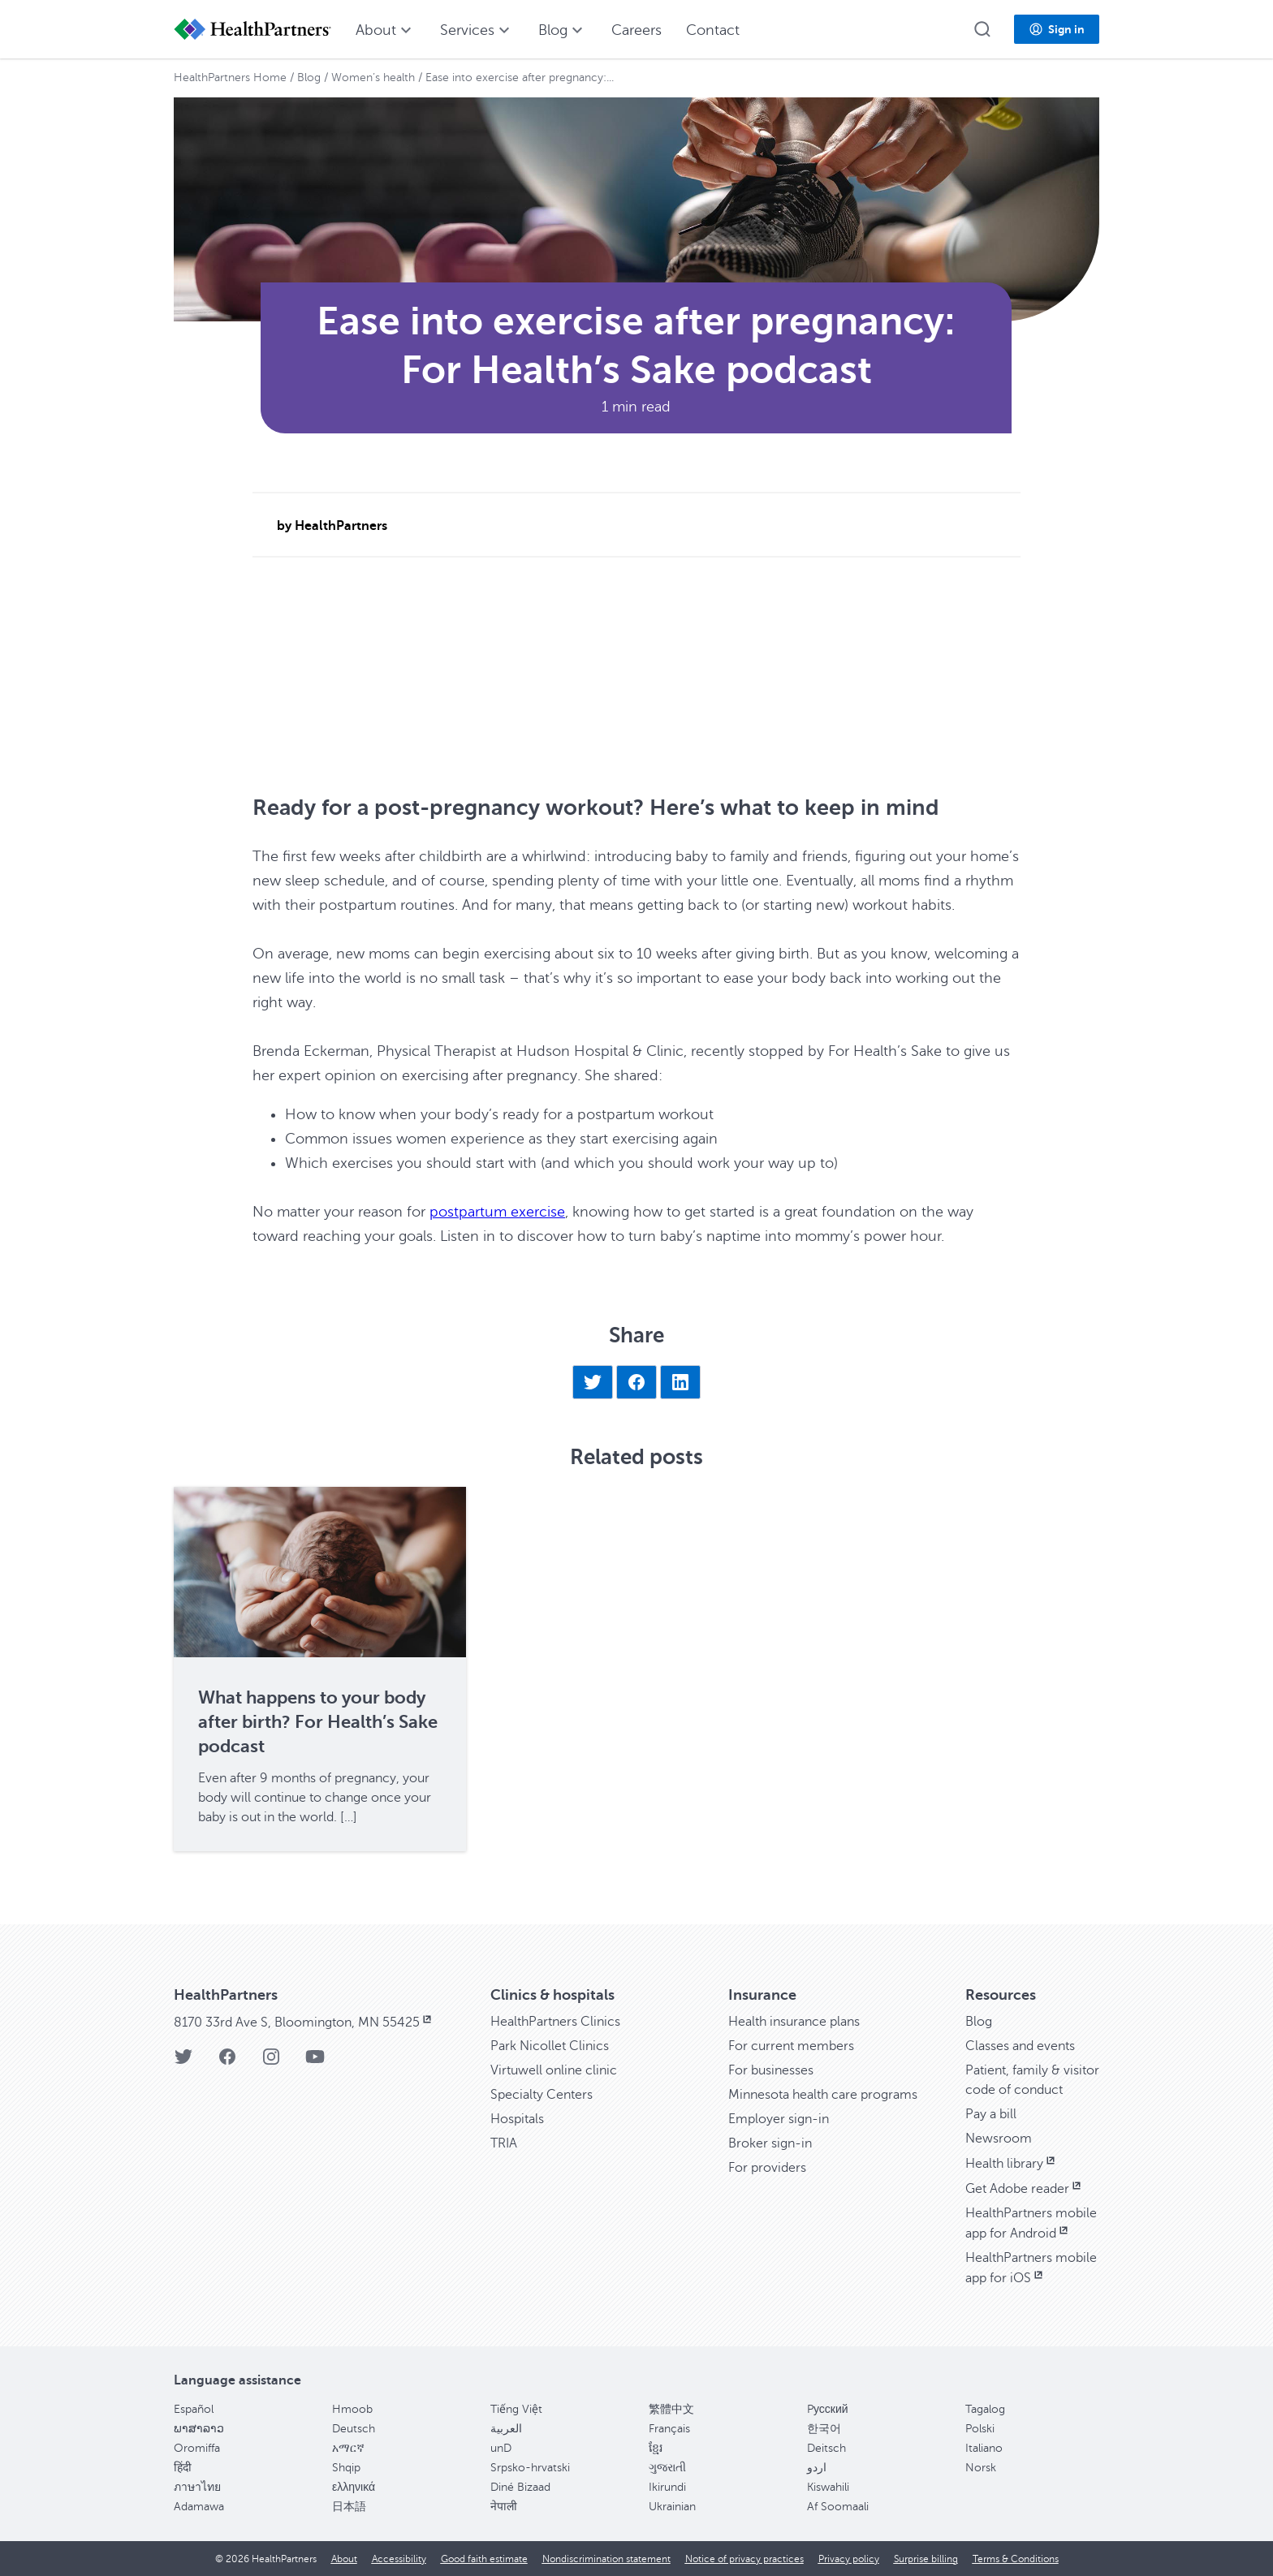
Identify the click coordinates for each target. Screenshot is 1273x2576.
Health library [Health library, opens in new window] (1011, 2163)
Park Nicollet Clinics (549, 2046)
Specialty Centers (541, 2094)
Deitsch (826, 2448)
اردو (816, 2468)
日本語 (349, 2507)
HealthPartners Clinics (555, 2021)
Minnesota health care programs (822, 2094)
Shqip (346, 2468)
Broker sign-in (770, 2143)
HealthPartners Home (230, 77)
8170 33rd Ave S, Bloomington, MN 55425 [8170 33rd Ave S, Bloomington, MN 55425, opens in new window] (304, 2022)
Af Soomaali (838, 2507)
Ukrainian (672, 2507)
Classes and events (1020, 2046)
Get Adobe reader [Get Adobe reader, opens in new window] (1024, 2189)
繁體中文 (671, 2409)
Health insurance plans (794, 2021)
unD (500, 2448)
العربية (506, 2429)
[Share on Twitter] (592, 1382)
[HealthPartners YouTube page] (315, 2062)
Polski (980, 2429)
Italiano (984, 2448)
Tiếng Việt (516, 2409)
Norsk (980, 2468)
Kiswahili (828, 2487)
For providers (767, 2167)
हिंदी (183, 2468)
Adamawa (199, 2507)
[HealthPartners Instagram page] (271, 2062)
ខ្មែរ (655, 2448)
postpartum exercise (497, 1212)
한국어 (824, 2429)
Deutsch (353, 2429)
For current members (791, 2046)
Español (194, 2409)
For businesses (770, 2070)
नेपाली (503, 2507)
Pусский (827, 2409)
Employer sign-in (778, 2119)
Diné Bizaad (520, 2487)
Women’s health (373, 77)
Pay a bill (990, 2114)
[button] (982, 29)
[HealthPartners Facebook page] (227, 2062)
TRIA (503, 2143)
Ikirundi (667, 2487)
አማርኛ (348, 2448)
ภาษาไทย (197, 2487)
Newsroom (998, 2138)
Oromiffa (197, 2448)
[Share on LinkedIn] (680, 1382)
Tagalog (985, 2409)
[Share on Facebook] (636, 1382)
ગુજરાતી (667, 2468)
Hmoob (352, 2409)
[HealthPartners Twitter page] (183, 2062)
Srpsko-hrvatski (530, 2468)
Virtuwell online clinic (553, 2070)
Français (669, 2429)
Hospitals (517, 2119)
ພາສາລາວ (199, 2429)
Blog (309, 77)
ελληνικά (353, 2487)
